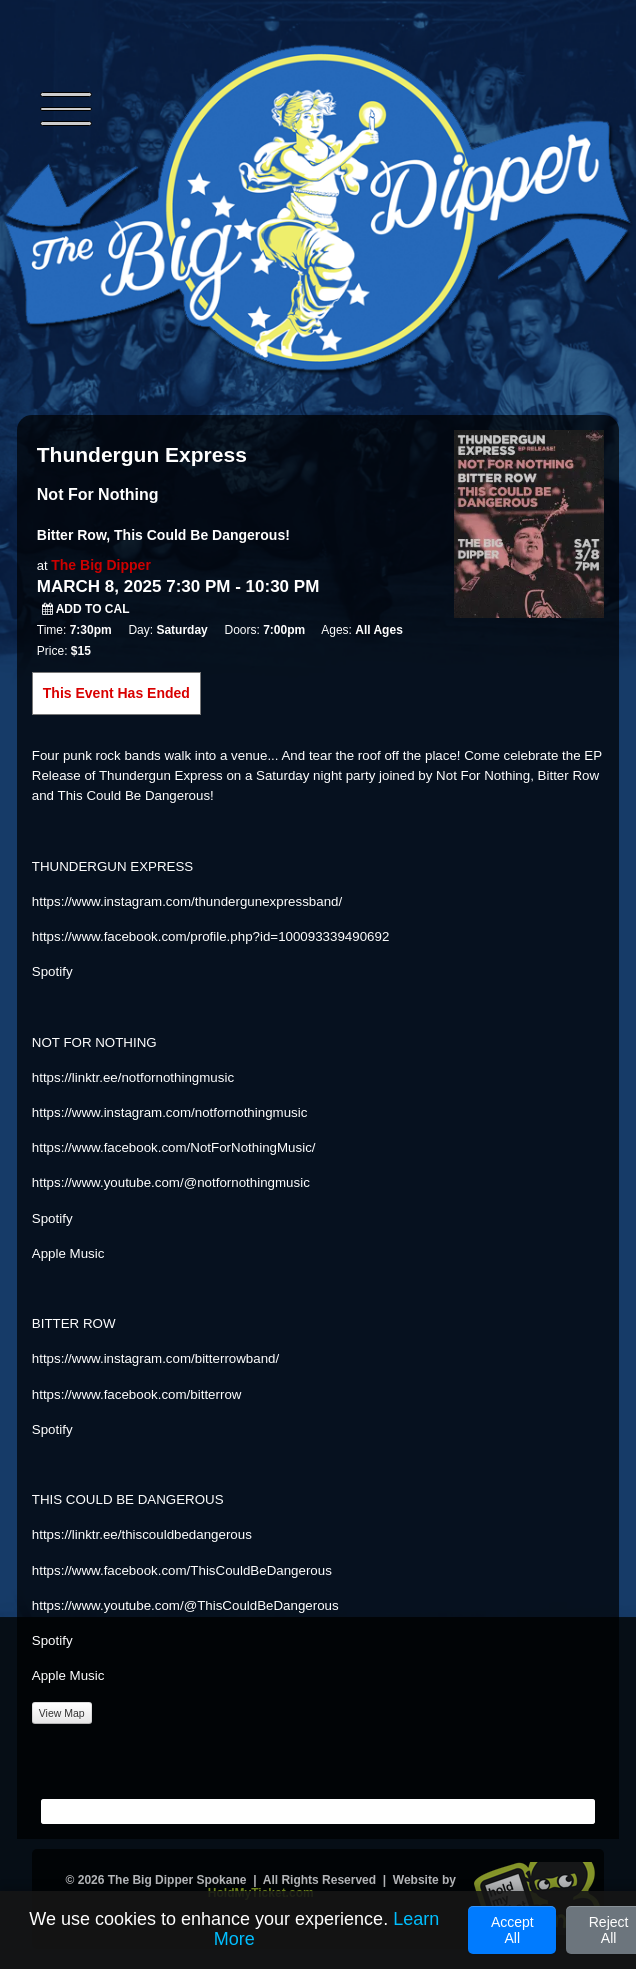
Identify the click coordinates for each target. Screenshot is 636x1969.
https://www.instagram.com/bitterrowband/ (155, 1358)
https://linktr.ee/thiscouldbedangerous (142, 1534)
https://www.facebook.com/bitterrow (137, 1394)
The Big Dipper (101, 565)
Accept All (512, 1930)
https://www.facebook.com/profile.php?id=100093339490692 (211, 936)
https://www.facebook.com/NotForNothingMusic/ (174, 1147)
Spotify (52, 971)
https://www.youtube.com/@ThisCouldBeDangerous (185, 1605)
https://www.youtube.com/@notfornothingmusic (171, 1182)
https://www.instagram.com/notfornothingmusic (170, 1112)
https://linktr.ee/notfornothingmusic (133, 1077)
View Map (62, 1713)
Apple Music (68, 1253)
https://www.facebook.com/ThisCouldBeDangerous (182, 1570)
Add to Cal (86, 609)
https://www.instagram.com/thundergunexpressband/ (187, 901)
